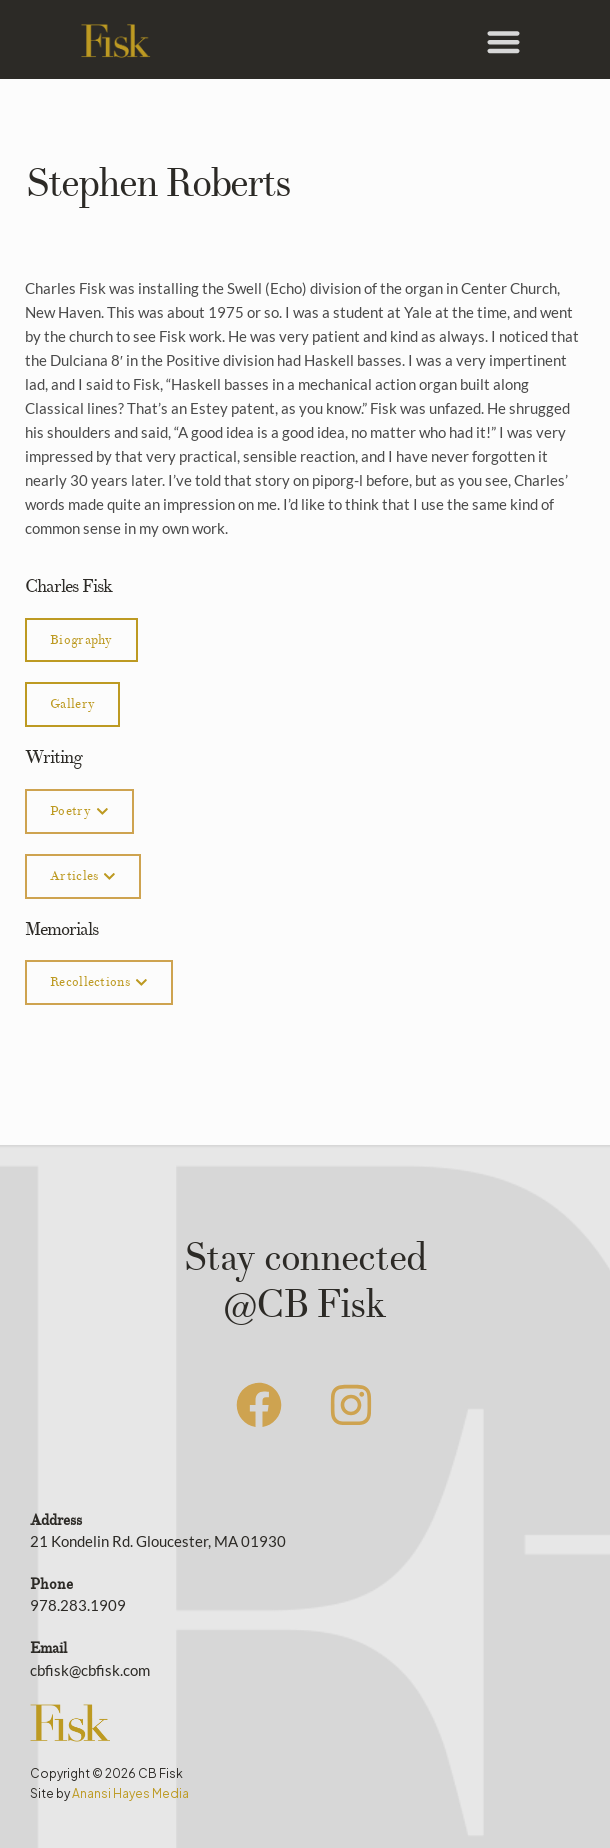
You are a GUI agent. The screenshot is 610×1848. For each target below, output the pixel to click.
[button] (503, 41)
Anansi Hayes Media (130, 1793)
